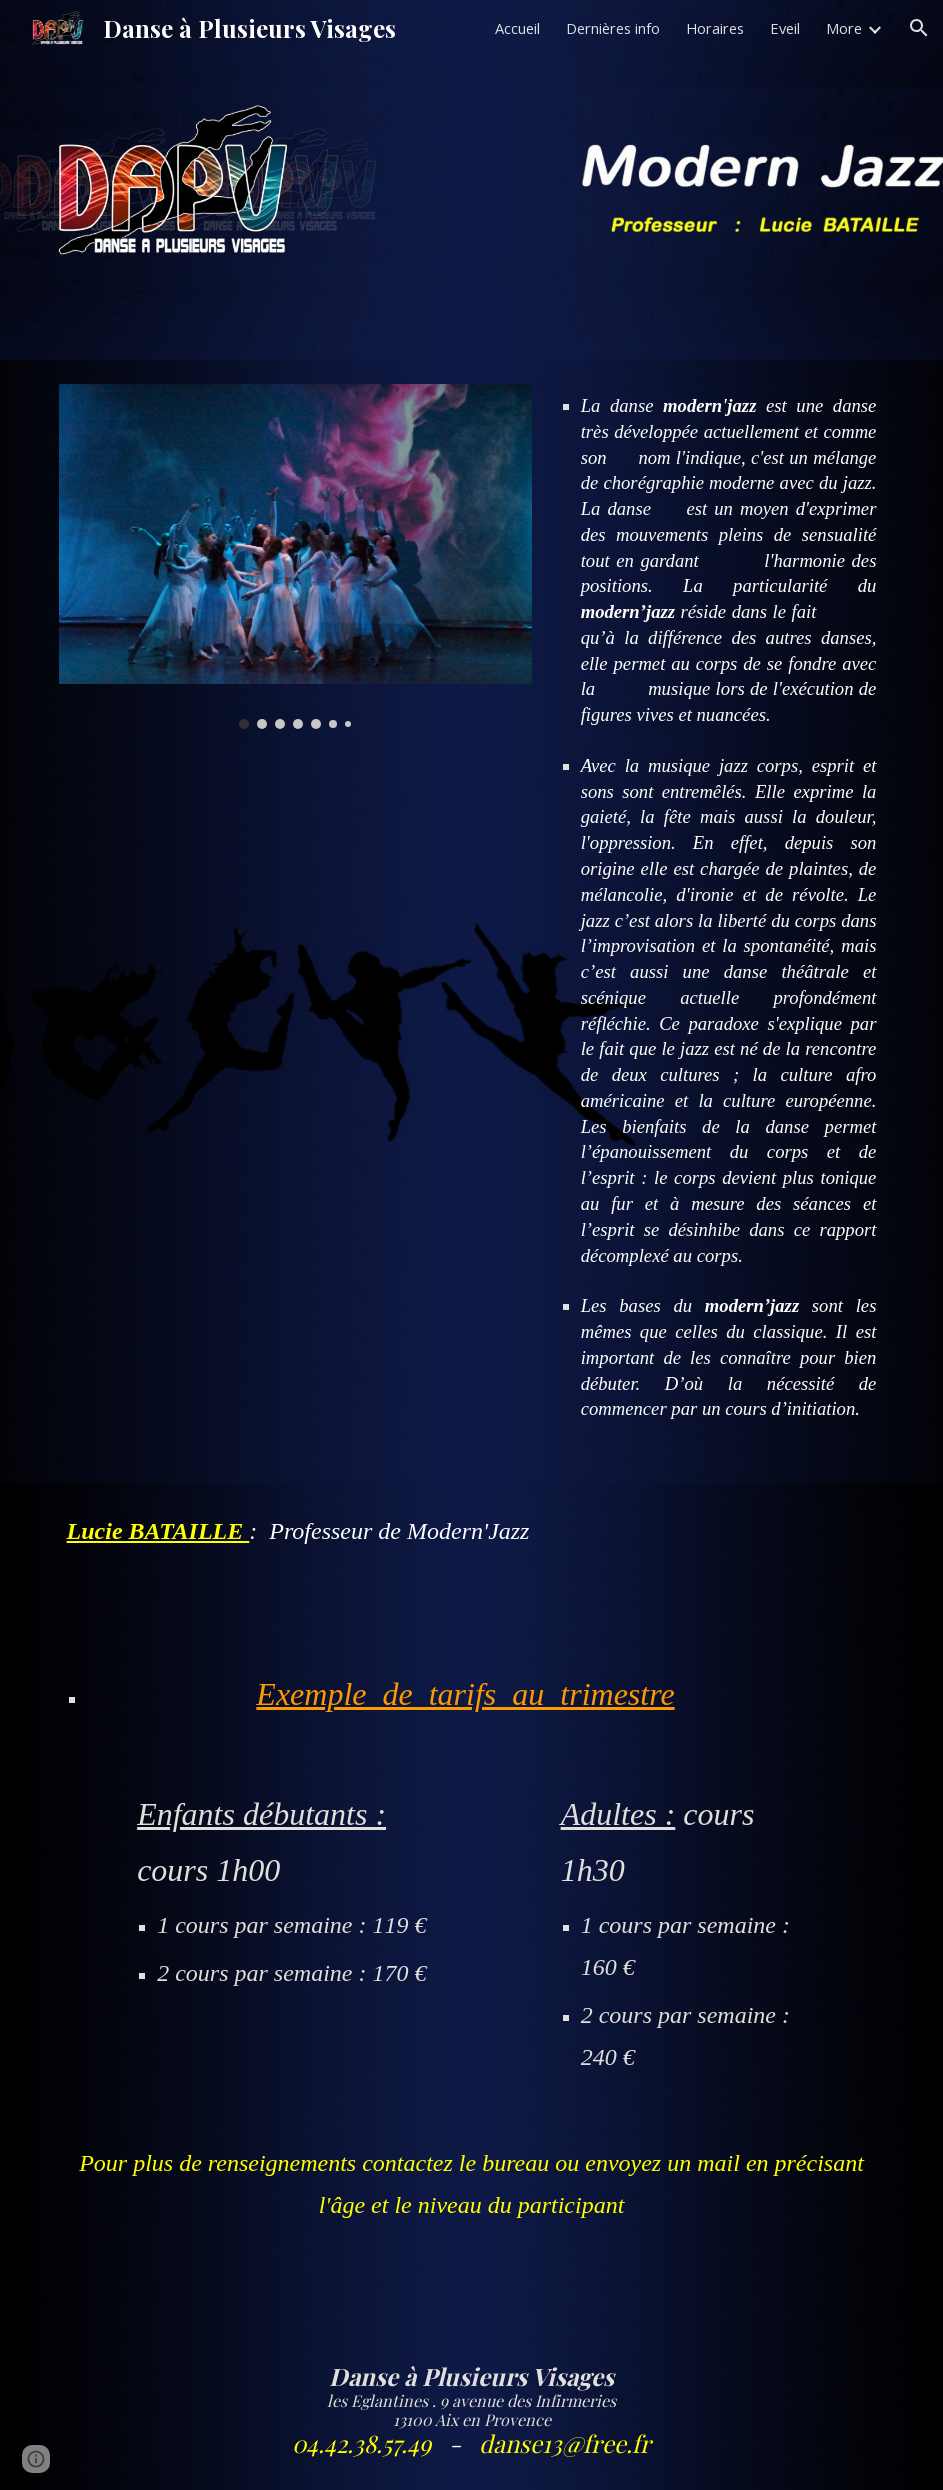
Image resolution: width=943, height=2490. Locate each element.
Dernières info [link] (613, 28)
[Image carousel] (295, 556)
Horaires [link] (715, 28)
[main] (719, 921)
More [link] (844, 28)
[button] (919, 28)
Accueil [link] (517, 28)
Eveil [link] (785, 28)
